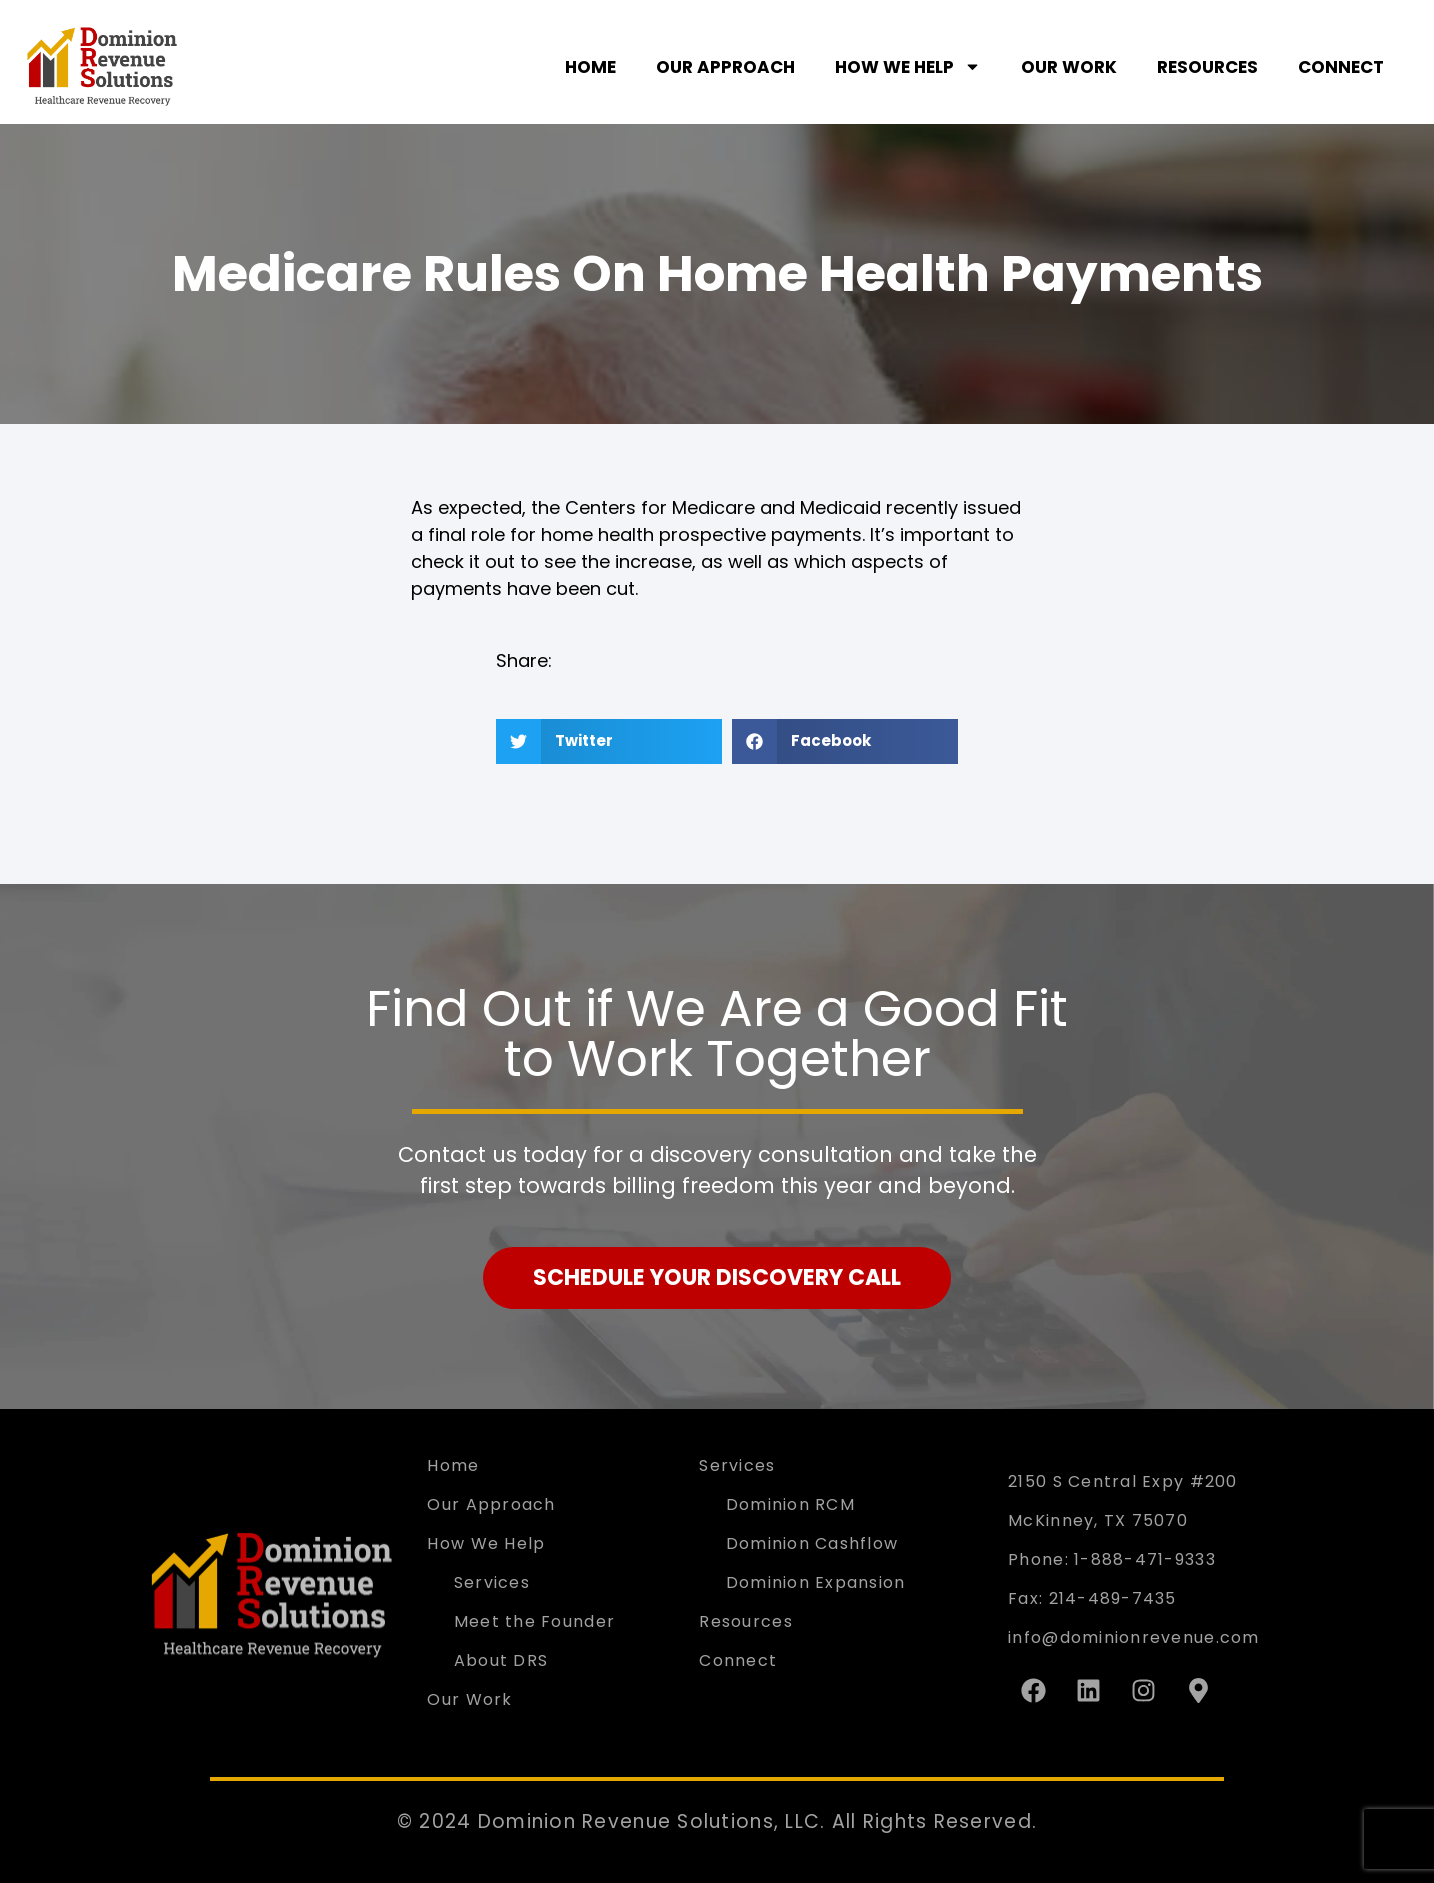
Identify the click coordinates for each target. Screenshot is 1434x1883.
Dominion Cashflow (812, 1543)
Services (492, 1582)
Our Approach (725, 67)
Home (590, 67)
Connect (1341, 67)
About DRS (501, 1660)
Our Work (1069, 67)
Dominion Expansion (816, 1582)
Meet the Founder (534, 1621)
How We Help (908, 66)
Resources (1207, 67)
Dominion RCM (790, 1504)
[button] (609, 741)
